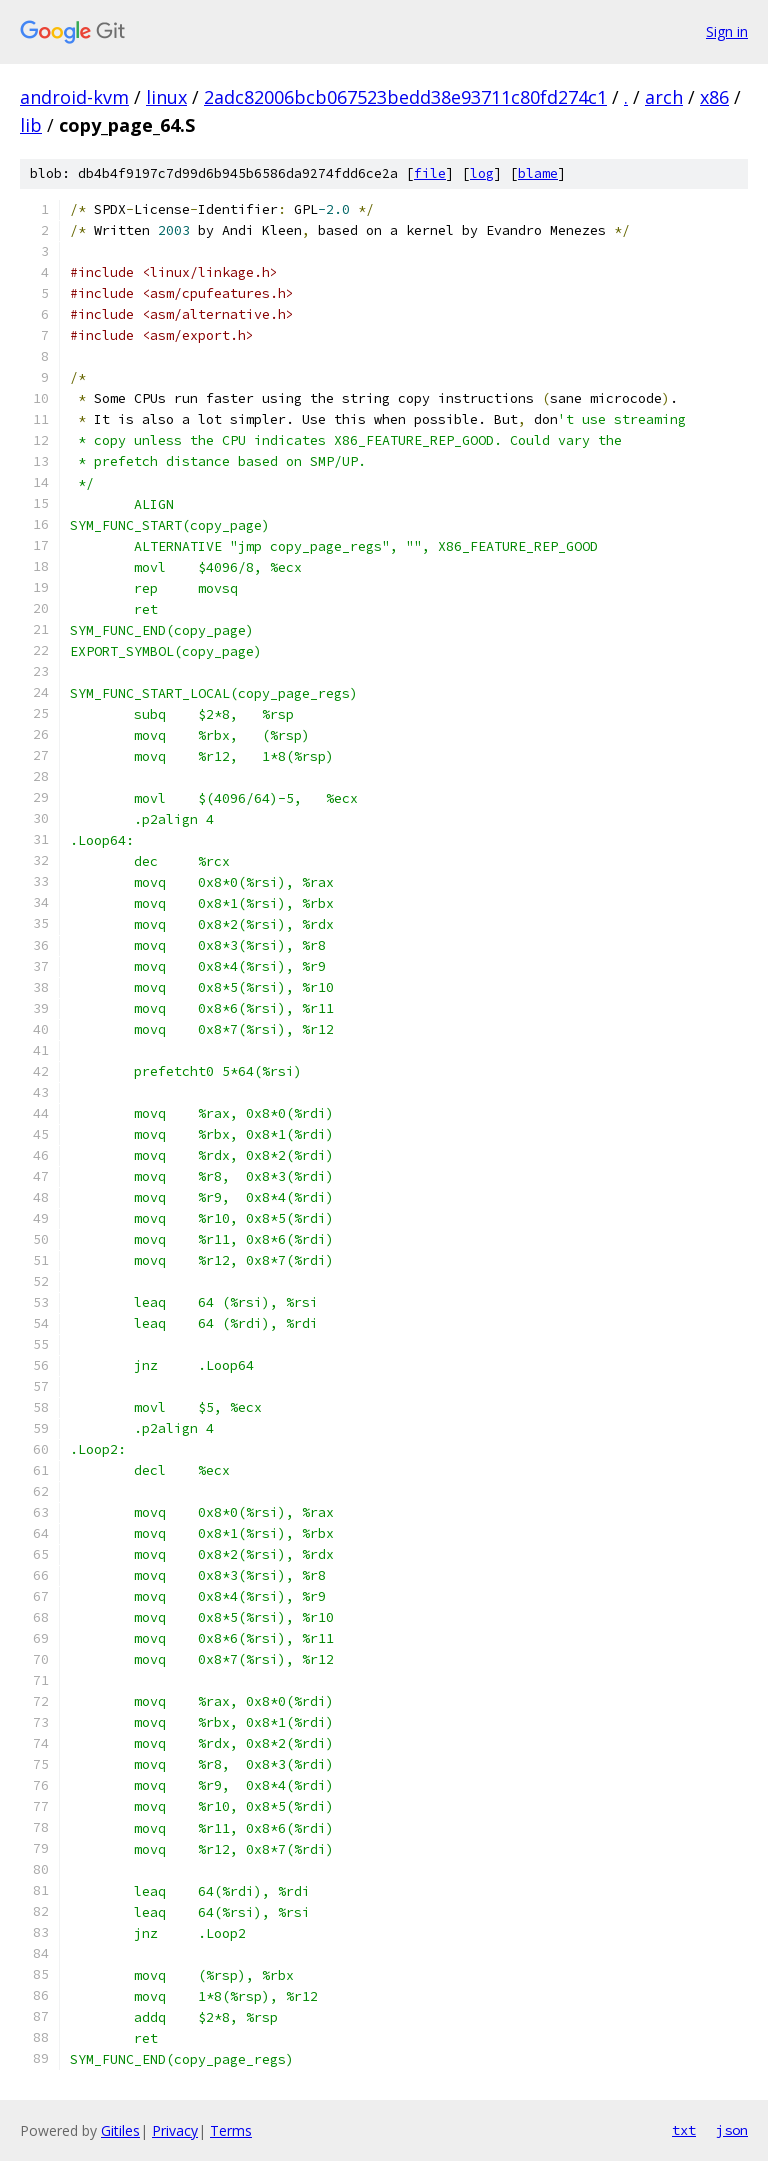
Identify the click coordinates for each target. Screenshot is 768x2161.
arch (664, 97)
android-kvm (74, 97)
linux (166, 97)
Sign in (727, 31)
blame (538, 173)
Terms (231, 2130)
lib (31, 125)
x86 (714, 97)
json (732, 2130)
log (482, 173)
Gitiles (120, 2130)
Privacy (175, 2130)
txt (684, 2130)
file (430, 173)
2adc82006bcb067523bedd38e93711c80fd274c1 (405, 97)
